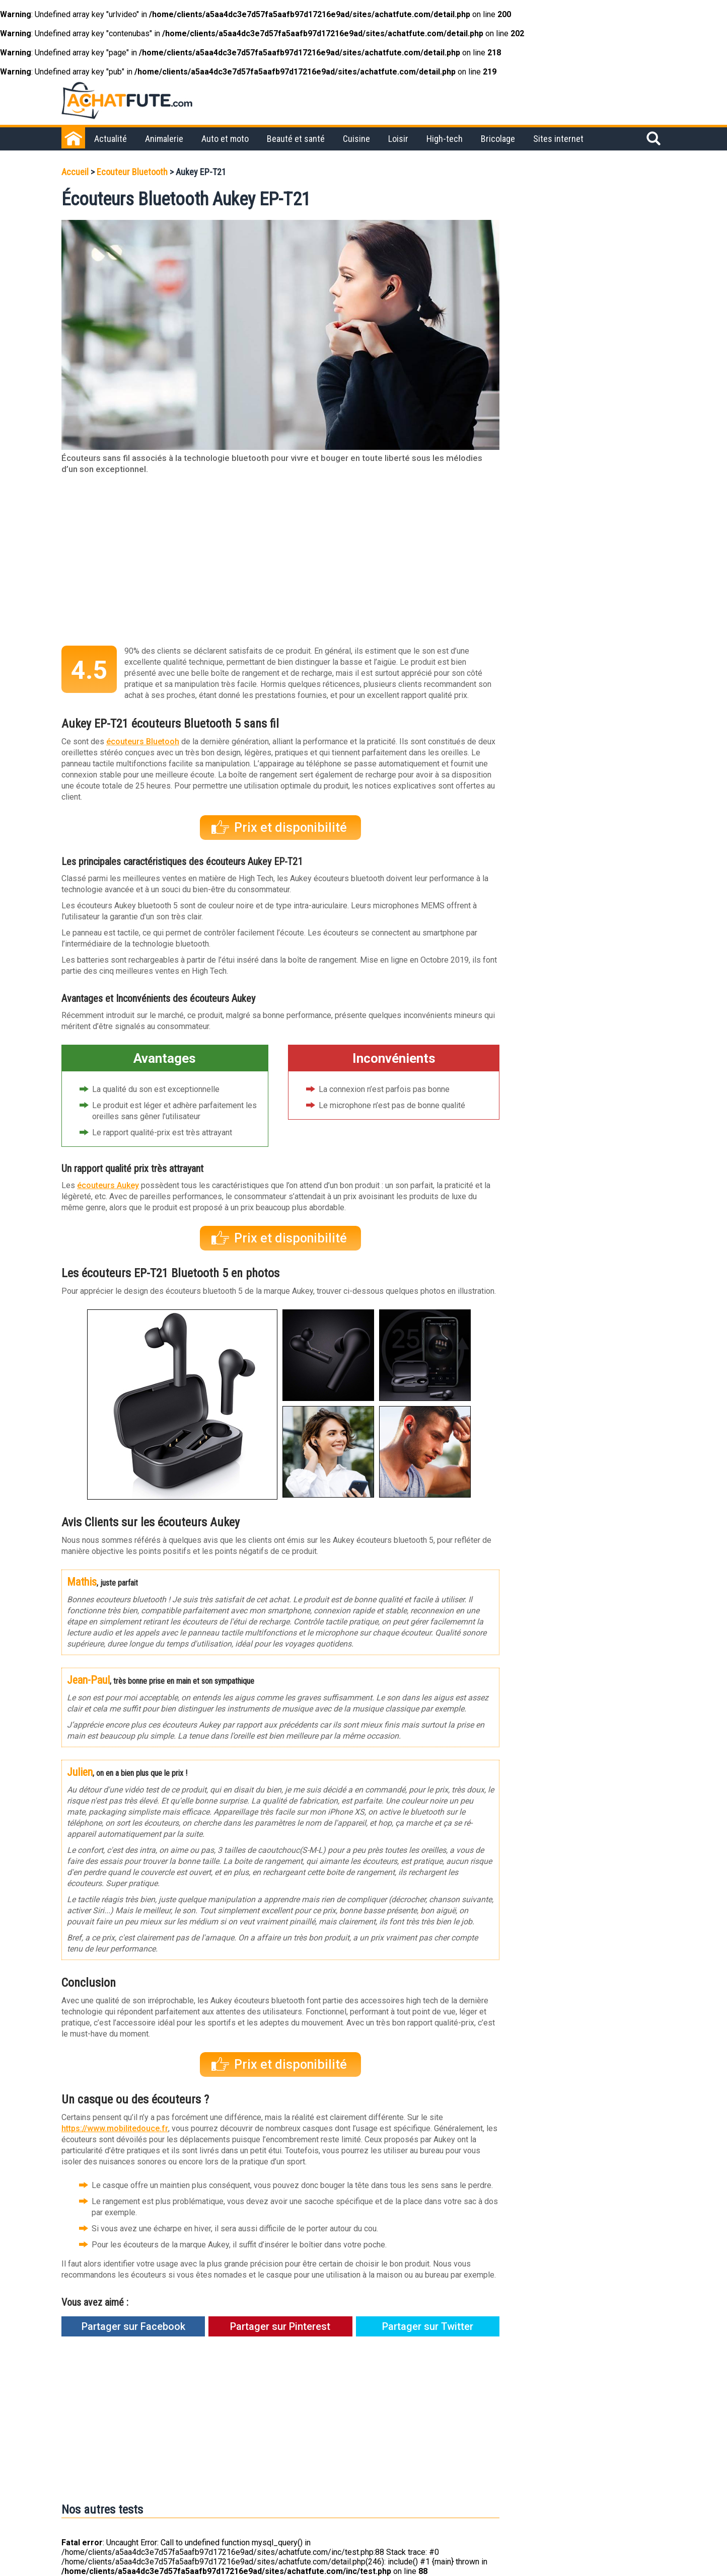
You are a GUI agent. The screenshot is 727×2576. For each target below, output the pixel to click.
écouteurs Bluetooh (142, 741)
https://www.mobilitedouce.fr (114, 2128)
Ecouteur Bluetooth (132, 172)
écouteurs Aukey (108, 1185)
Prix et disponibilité (290, 827)
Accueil (75, 172)
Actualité (110, 138)
